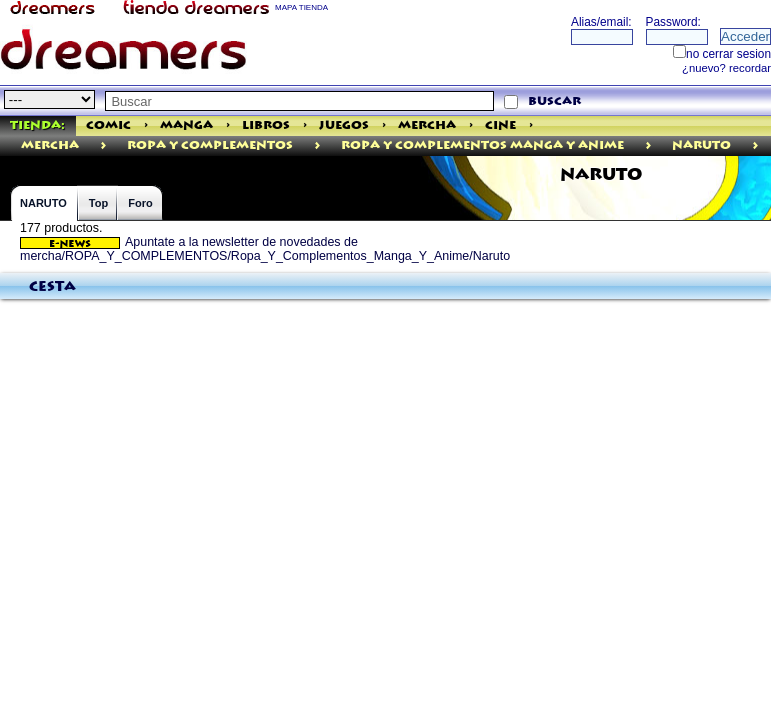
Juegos (344, 125)
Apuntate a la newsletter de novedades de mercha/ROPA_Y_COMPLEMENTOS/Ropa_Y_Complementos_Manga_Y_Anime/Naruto (265, 249)
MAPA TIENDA (301, 7)
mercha (50, 145)
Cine (500, 125)
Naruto (701, 145)
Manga (186, 125)
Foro (140, 203)
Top (98, 203)
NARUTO (43, 203)
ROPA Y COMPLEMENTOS (210, 145)
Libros (266, 125)
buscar (554, 101)
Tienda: (37, 125)
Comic (108, 125)
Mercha (427, 125)
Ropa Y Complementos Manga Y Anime (482, 145)
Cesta (52, 287)
